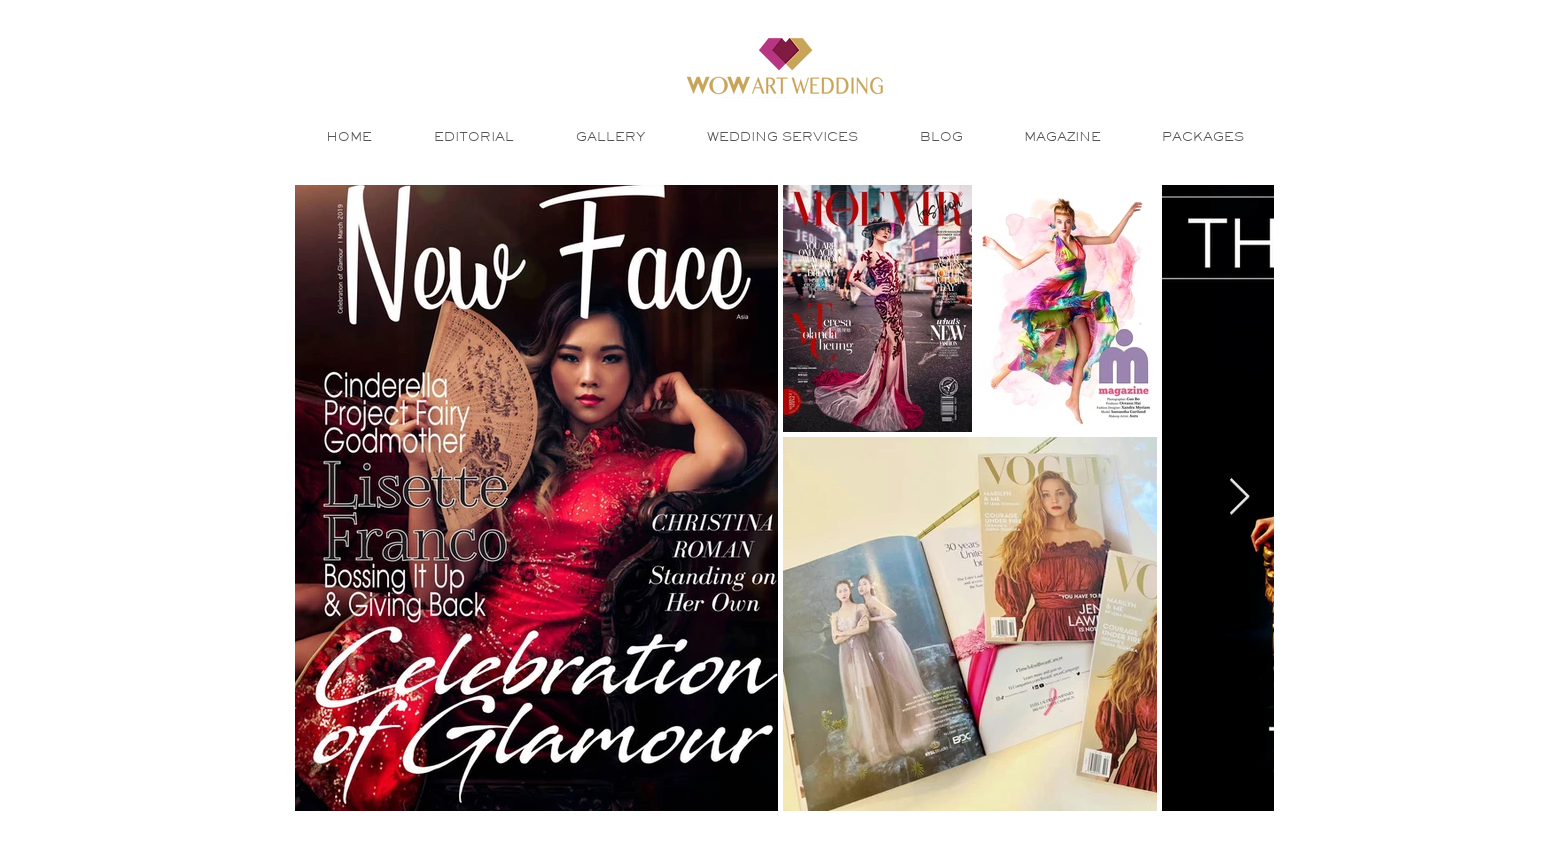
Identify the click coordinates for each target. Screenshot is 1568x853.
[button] (610, 136)
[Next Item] (1239, 497)
